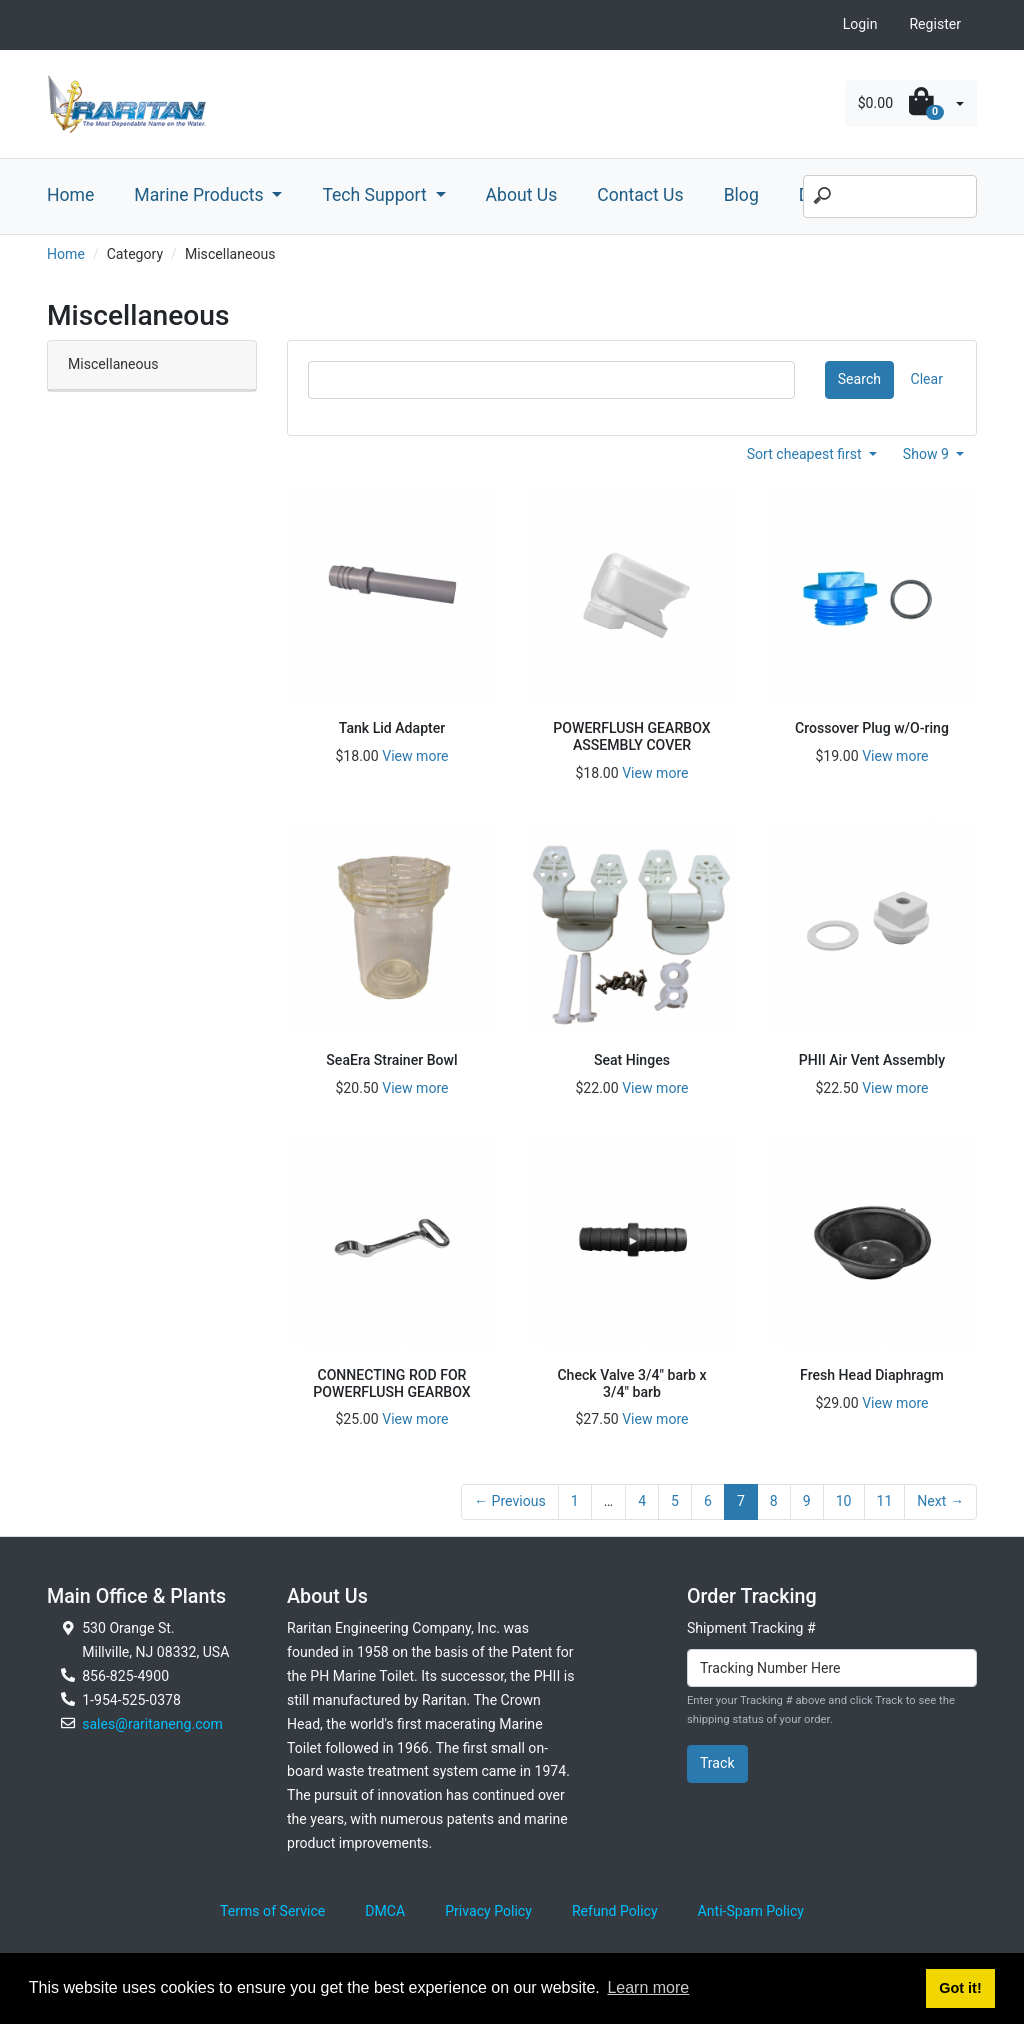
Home (70, 195)
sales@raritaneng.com (152, 1724)
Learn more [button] (648, 1987)
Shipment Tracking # (751, 1628)
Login (860, 24)
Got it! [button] (960, 1988)
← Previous (510, 1501)
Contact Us (640, 195)
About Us (522, 195)
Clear (927, 379)
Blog (741, 195)
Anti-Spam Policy (751, 1911)
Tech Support (376, 195)
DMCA (385, 1911)
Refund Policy (615, 1911)
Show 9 (928, 454)
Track (717, 1763)
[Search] (890, 197)
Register (935, 24)
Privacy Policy (488, 1911)
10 (844, 1501)
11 (885, 1501)
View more (415, 756)
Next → (940, 1501)
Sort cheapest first (806, 454)
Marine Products (201, 195)
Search (859, 379)
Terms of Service (272, 1911)
